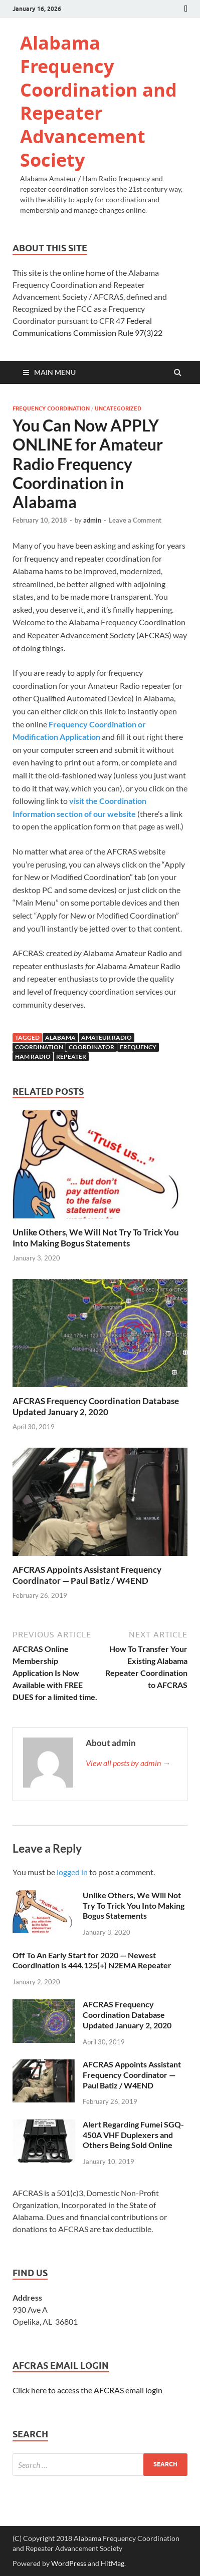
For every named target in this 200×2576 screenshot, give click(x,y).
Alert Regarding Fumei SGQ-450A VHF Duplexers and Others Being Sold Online (133, 2134)
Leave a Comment (135, 520)
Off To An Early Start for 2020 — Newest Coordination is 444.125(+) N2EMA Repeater (92, 1960)
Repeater (71, 1056)
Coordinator (91, 1047)
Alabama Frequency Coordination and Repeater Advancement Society (98, 101)
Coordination (39, 1047)
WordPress (68, 2563)
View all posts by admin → (128, 1763)
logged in (72, 1872)
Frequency (138, 1047)
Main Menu (55, 372)
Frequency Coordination (51, 408)
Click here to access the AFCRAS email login (87, 2390)
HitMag (112, 2563)
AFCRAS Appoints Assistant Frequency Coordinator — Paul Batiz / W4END (87, 1575)
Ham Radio (33, 1056)
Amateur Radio (106, 1037)
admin (92, 520)
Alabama (60, 1037)
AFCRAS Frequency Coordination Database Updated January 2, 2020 (96, 1406)
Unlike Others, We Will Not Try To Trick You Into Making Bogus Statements (96, 1237)
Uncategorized (118, 408)
